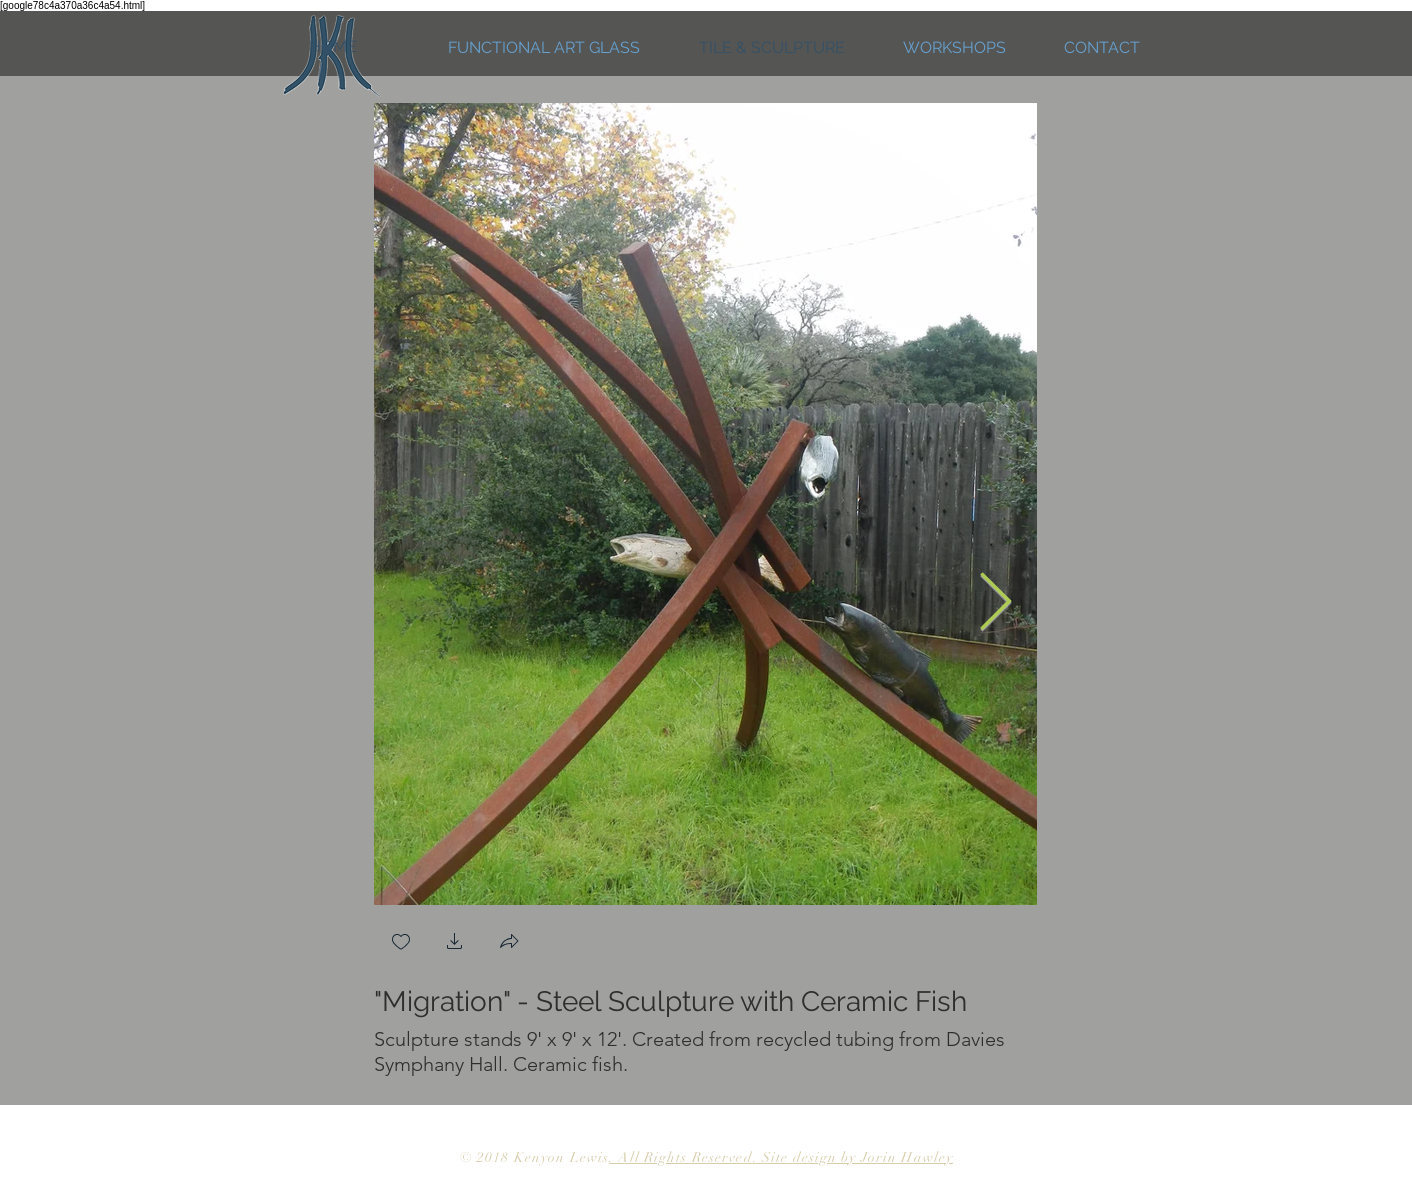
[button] (455, 943)
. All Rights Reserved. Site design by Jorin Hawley (781, 1157)
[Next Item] (995, 604)
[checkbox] (401, 943)
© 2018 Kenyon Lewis (534, 1157)
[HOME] (332, 47)
